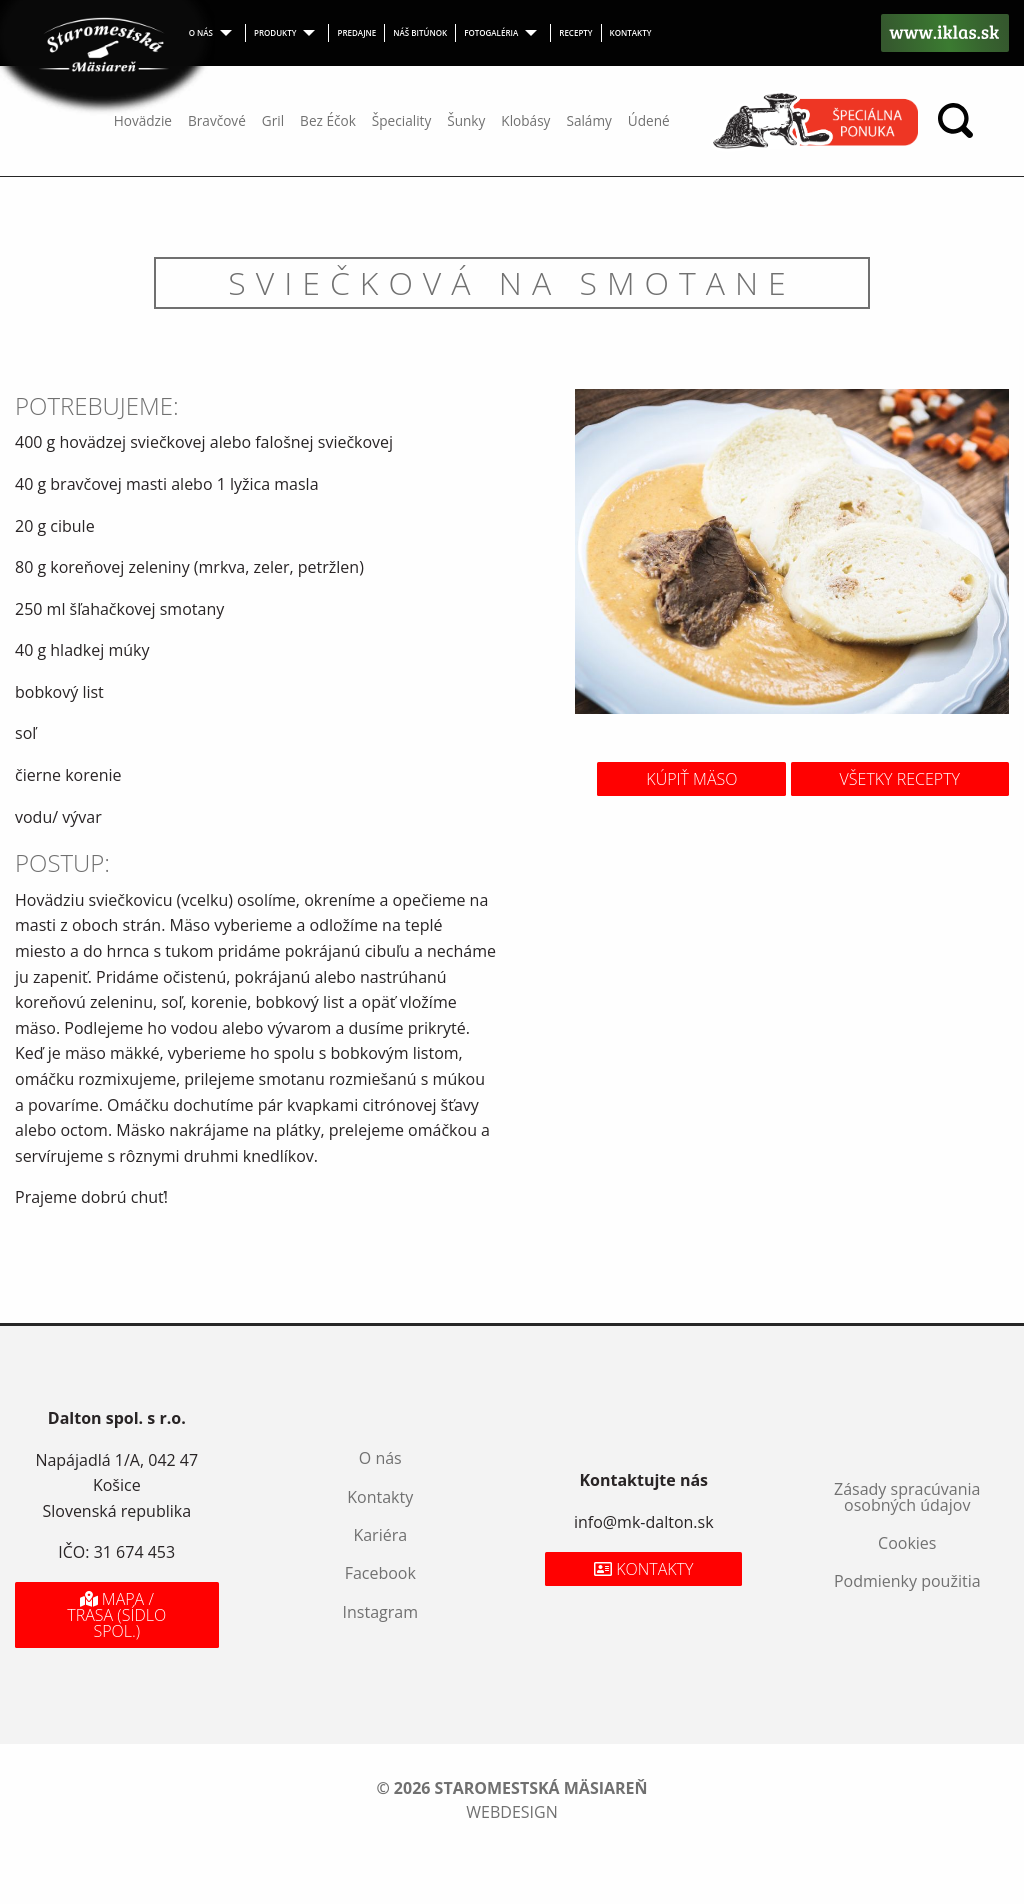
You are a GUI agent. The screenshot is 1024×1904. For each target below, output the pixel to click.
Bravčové (217, 120)
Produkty (275, 32)
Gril (273, 120)
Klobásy (525, 120)
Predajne (356, 32)
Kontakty (631, 32)
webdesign (511, 1812)
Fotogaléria (491, 32)
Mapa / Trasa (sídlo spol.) (116, 1615)
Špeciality (401, 120)
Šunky (466, 120)
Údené (649, 120)
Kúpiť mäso (691, 779)
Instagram (380, 1612)
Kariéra (380, 1535)
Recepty (575, 32)
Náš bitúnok (420, 32)
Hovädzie (143, 120)
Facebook (380, 1573)
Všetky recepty (900, 779)
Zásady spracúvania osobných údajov (907, 1497)
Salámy (588, 120)
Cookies (907, 1543)
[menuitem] (213, 33)
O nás (201, 32)
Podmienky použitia (907, 1581)
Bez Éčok (328, 120)
